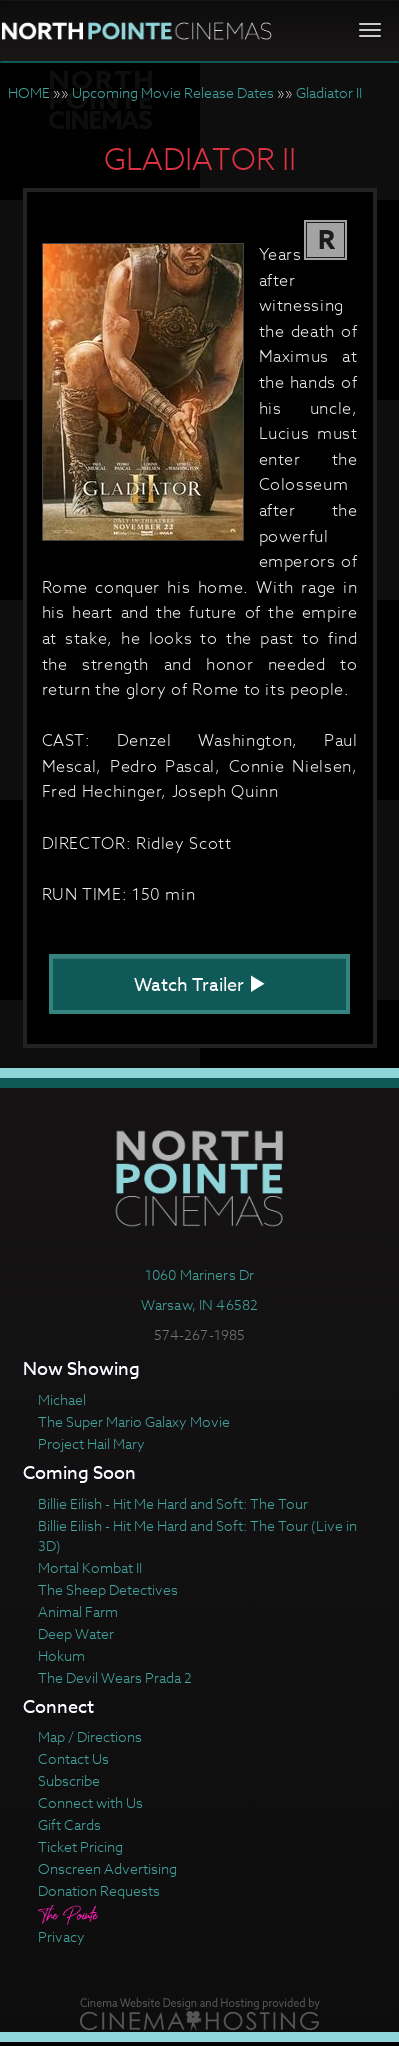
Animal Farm (78, 1611)
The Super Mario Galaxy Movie (134, 1421)
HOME (29, 92)
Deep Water (76, 1633)
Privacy (61, 1936)
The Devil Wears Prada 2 (115, 1677)
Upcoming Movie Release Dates (173, 92)
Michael (62, 1399)
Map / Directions (90, 1736)
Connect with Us (90, 1802)
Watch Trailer (200, 985)
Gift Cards (69, 1824)
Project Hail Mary (91, 1443)
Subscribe (69, 1780)
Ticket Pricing (80, 1846)
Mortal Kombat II (90, 1567)
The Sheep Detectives (108, 1589)
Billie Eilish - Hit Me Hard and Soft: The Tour (173, 1503)
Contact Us (73, 1758)
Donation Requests (99, 1890)
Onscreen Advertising (107, 1868)
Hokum (61, 1655)
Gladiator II (329, 92)
